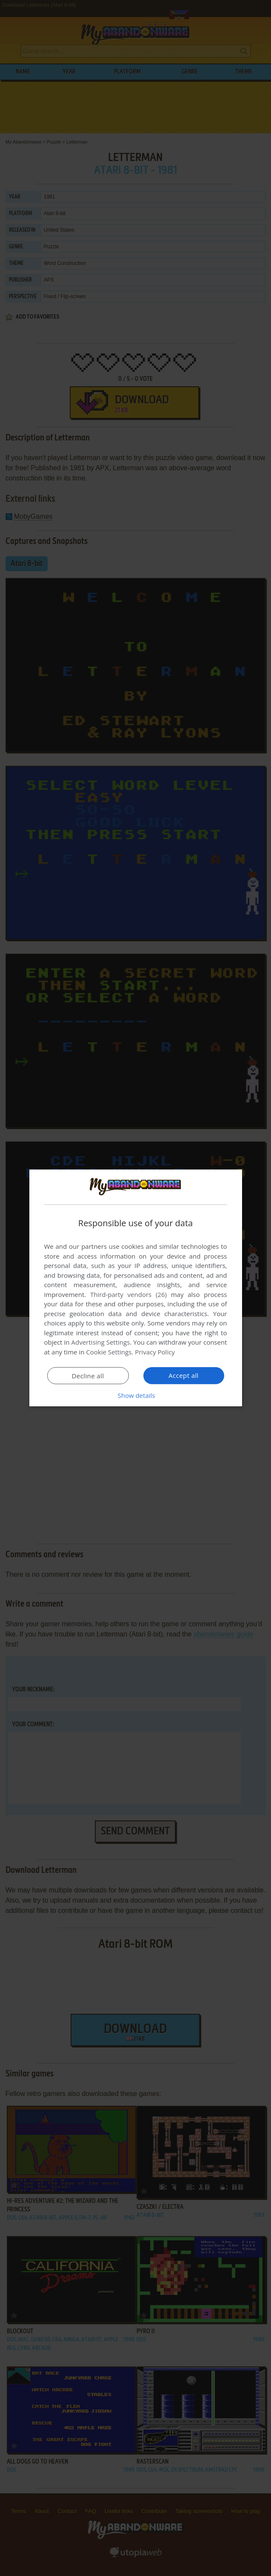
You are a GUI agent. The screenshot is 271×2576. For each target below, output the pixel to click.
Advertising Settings (100, 1342)
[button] (135, 1395)
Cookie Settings (108, 1352)
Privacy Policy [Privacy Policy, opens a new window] (155, 1352)
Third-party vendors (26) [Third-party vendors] (128, 1294)
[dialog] (135, 1288)
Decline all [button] (88, 1375)
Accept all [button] (183, 1375)
